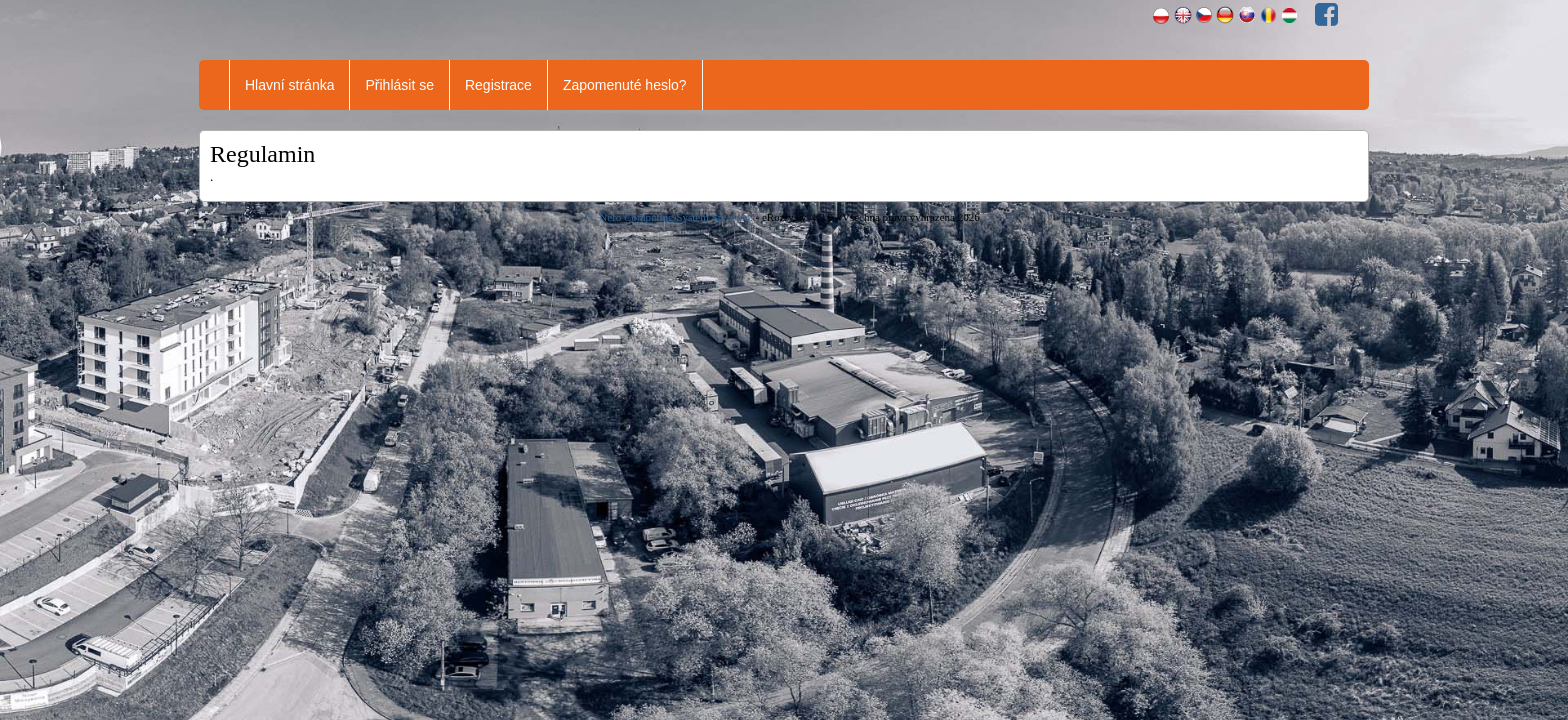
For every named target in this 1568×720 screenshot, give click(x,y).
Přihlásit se (399, 85)
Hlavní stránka (289, 85)
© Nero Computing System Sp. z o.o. (671, 217)
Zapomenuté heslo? (625, 85)
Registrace (498, 85)
